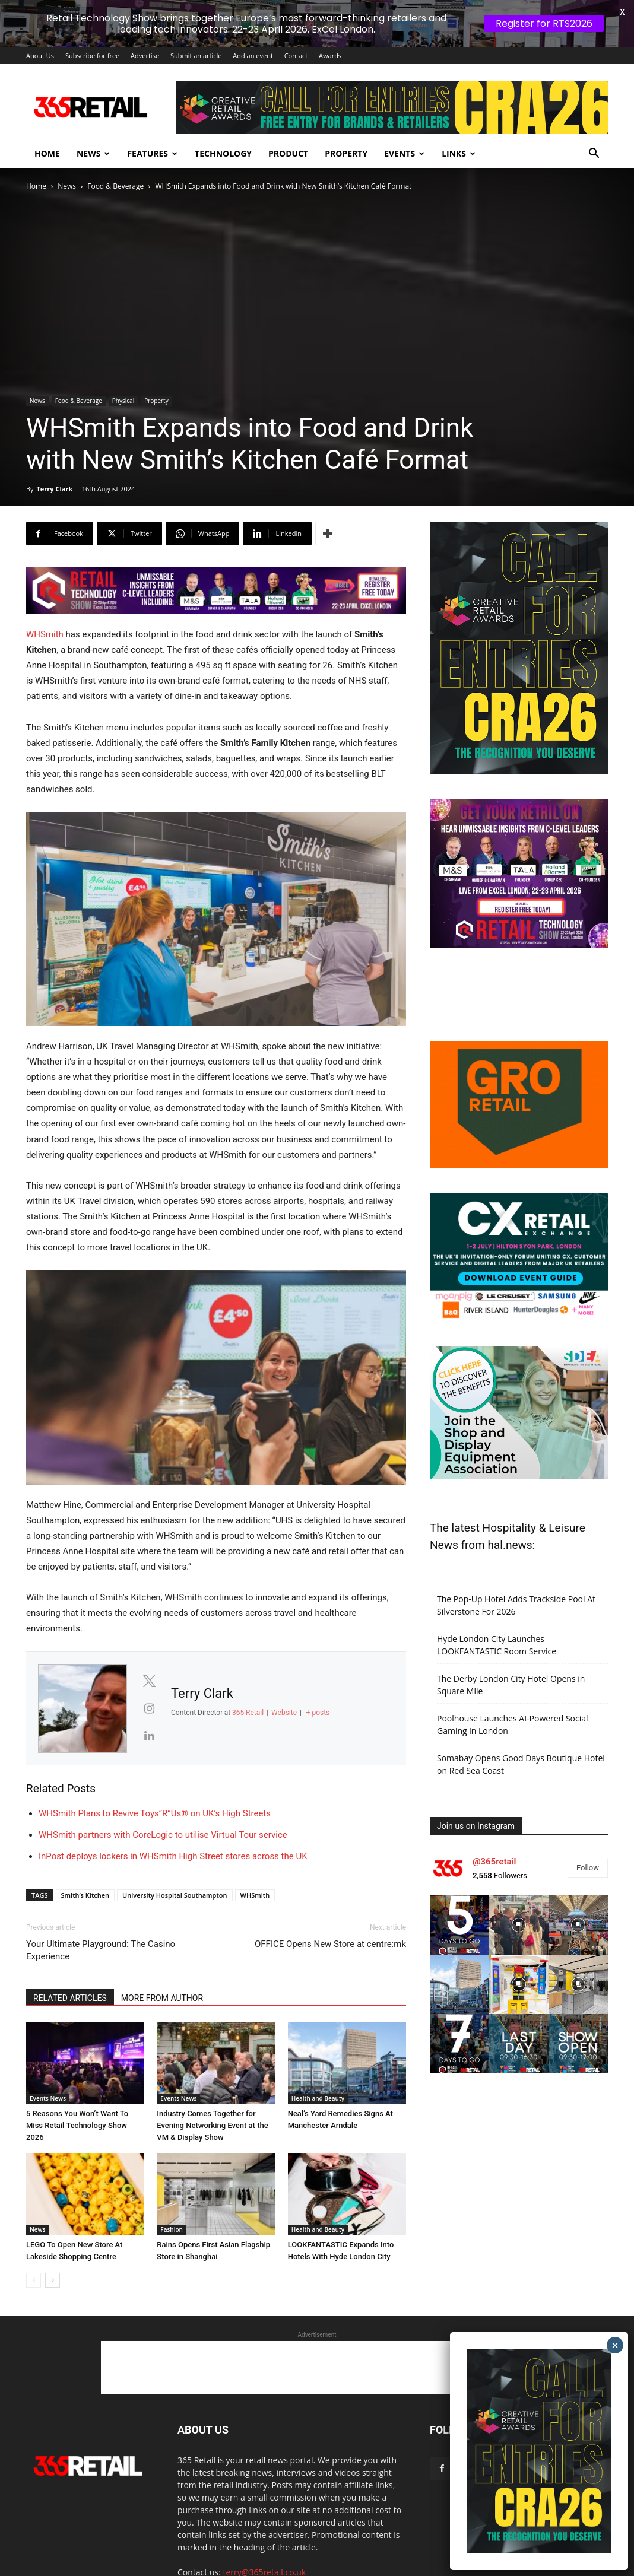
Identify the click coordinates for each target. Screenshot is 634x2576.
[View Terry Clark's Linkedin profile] (149, 1736)
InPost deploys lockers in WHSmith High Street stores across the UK (173, 1856)
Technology (223, 153)
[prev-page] (33, 2280)
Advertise (145, 55)
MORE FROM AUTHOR (162, 1998)
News (93, 153)
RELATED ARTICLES (70, 1998)
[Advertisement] (317, 2367)
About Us (40, 55)
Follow (587, 1867)
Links (459, 153)
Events (404, 153)
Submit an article (196, 55)
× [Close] (615, 2345)
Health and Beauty (318, 2098)
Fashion (171, 2229)
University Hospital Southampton (174, 1895)
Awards (330, 55)
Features (152, 153)
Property (346, 153)
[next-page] (52, 2280)
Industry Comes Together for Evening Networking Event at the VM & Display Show (212, 2125)
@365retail (494, 1861)
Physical (123, 400)
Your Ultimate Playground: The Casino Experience (100, 1950)
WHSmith (45, 634)
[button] (593, 154)
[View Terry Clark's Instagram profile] (149, 1708)
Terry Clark (54, 488)
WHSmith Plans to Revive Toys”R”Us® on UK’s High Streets (155, 1813)
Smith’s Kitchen (85, 1895)
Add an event (253, 55)
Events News (48, 2098)
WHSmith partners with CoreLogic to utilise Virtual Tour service (163, 1834)
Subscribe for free (92, 55)
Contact (296, 55)
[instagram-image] (459, 1925)
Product (288, 153)
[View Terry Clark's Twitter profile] (149, 1681)
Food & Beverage (115, 186)
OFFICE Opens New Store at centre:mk (330, 1944)
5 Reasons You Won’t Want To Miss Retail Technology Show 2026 (77, 2125)
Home (47, 153)
